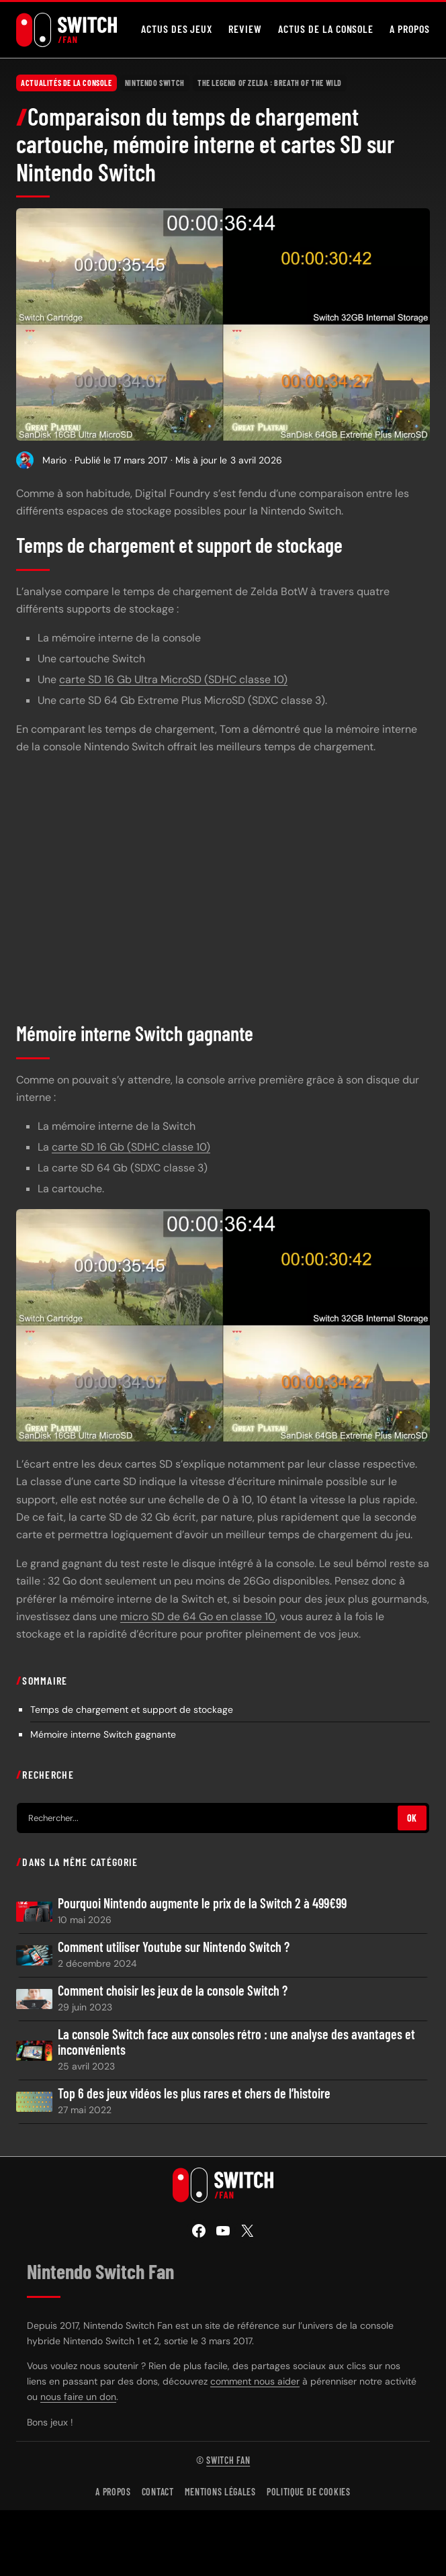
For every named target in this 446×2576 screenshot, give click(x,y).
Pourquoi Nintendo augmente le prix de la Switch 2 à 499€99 (202, 1903)
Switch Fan (228, 2460)
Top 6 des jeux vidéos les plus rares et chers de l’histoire (194, 2093)
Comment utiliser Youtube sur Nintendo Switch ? (173, 1947)
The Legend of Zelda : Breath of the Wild (269, 82)
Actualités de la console (66, 82)
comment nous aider (255, 2381)
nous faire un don (78, 2397)
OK (412, 1818)
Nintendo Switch (155, 82)
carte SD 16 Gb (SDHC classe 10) (131, 1147)
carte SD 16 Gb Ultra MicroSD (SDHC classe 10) (173, 679)
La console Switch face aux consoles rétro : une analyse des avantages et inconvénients (236, 2042)
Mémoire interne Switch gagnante (103, 1734)
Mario (54, 460)
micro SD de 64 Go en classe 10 (197, 1616)
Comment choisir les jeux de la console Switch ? (172, 1990)
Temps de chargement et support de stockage (131, 1709)
